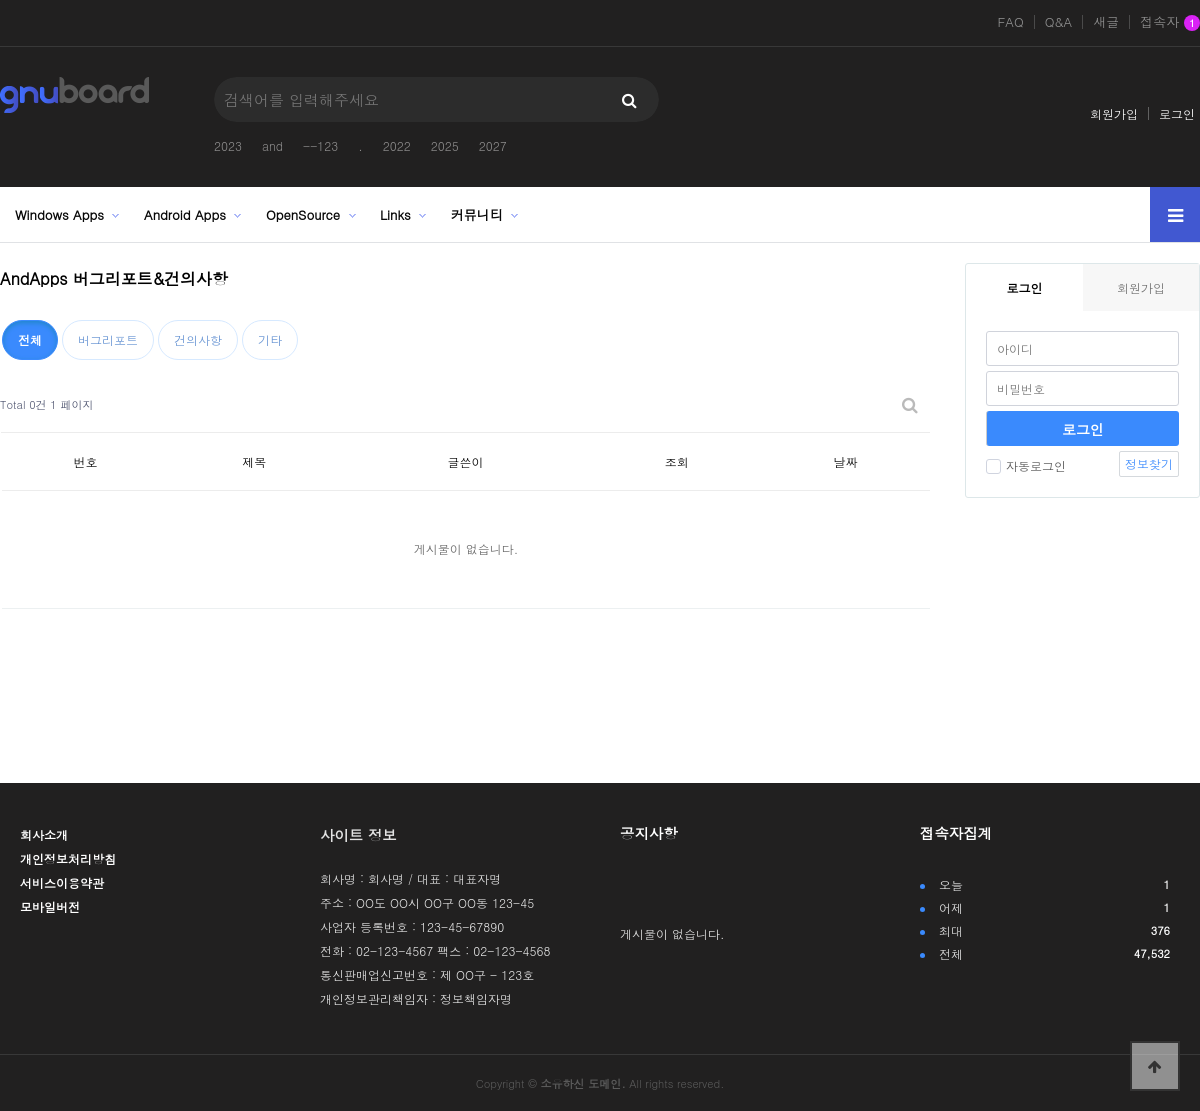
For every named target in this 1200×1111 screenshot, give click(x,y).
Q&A (1059, 22)
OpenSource (303, 214)
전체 (30, 339)
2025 (445, 145)
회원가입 (1114, 113)
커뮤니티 (477, 214)
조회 (677, 461)
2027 (493, 145)
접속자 (1170, 23)
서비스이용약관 (62, 882)
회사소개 (44, 834)
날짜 (846, 461)
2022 (397, 145)
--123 (320, 145)
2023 (228, 145)
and (272, 145)
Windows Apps (59, 214)
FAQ (1010, 22)
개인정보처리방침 (68, 858)
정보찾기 (1149, 463)
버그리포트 (108, 339)
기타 (270, 339)
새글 (1106, 22)
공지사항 (649, 833)
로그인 (1177, 113)
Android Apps (185, 214)
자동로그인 (1026, 465)
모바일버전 (50, 906)
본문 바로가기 (0, 0)
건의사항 (198, 339)
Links (395, 214)
